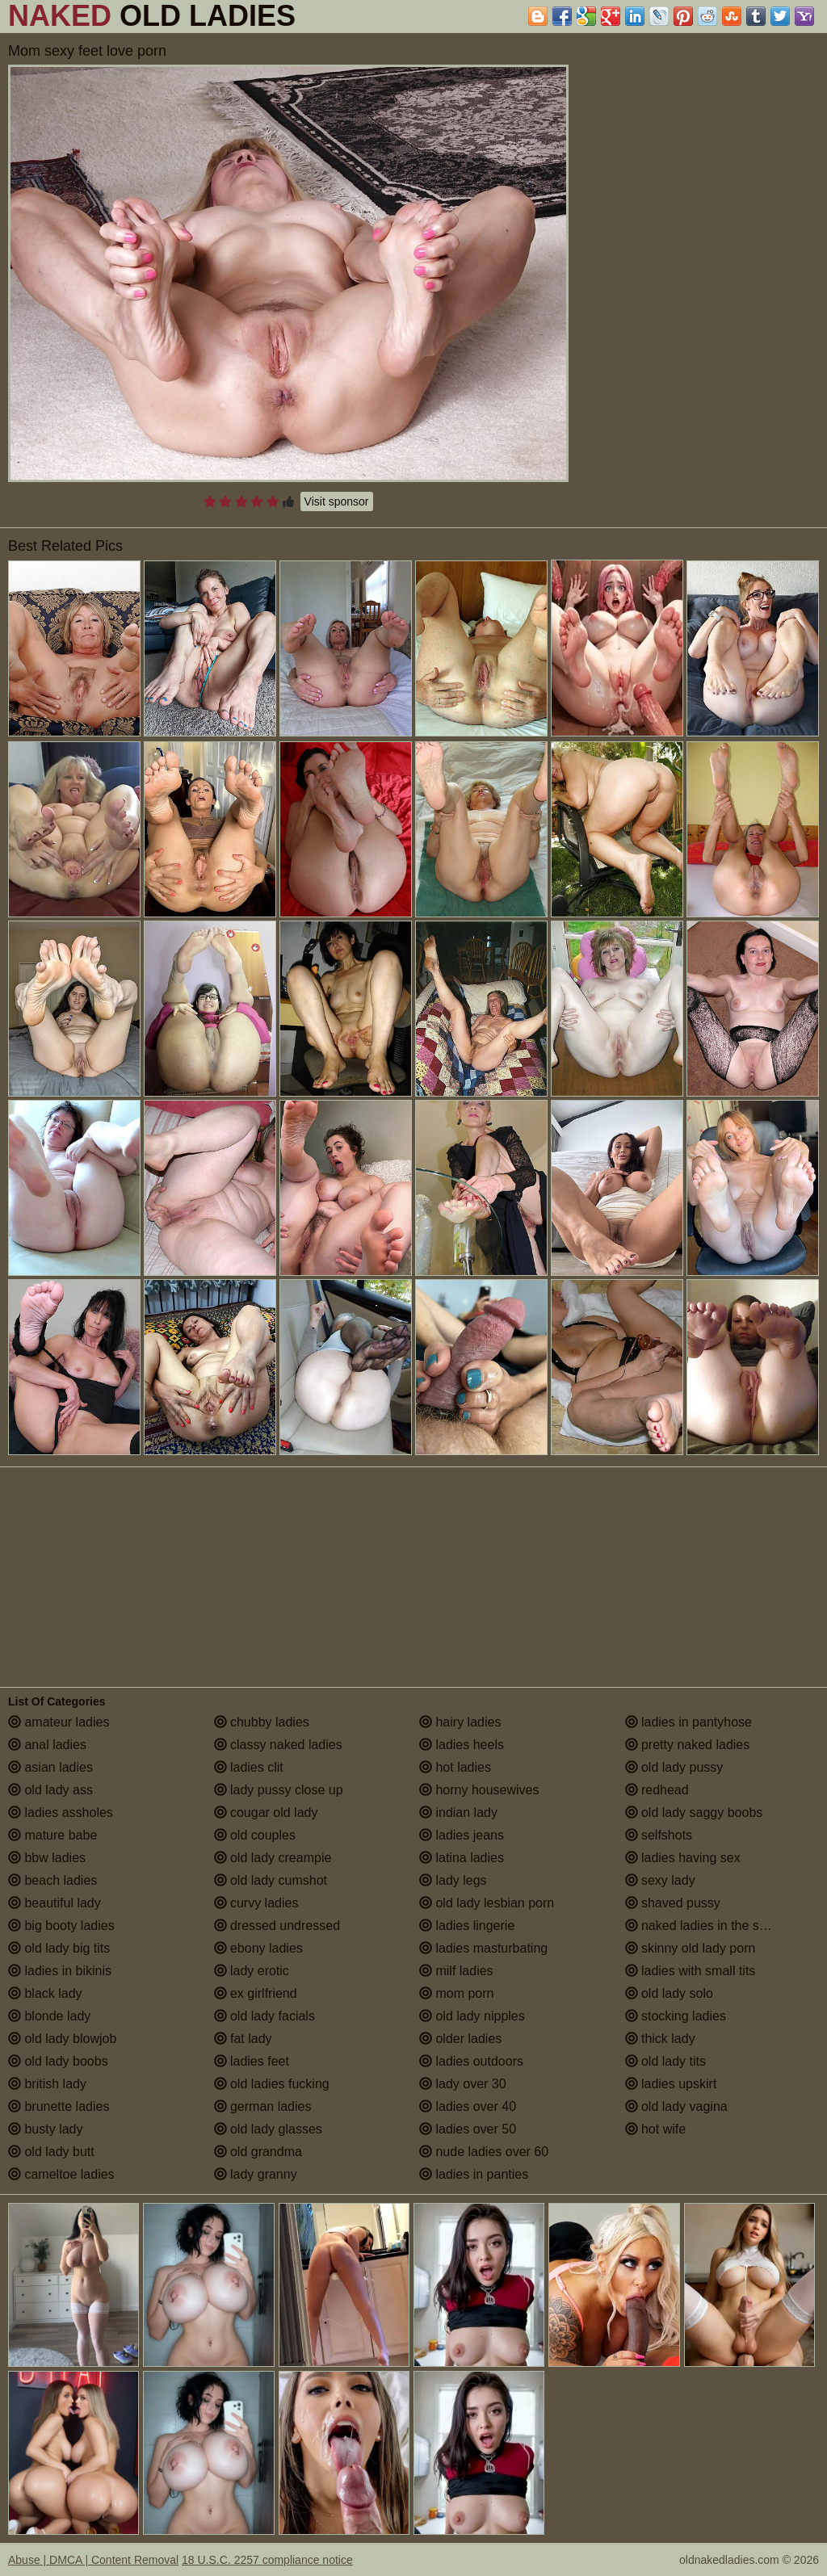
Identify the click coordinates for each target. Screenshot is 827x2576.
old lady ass (50, 1790)
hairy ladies (460, 1722)
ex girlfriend (255, 1993)
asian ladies (50, 1767)
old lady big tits (59, 1948)
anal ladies (47, 1745)
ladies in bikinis (59, 1971)
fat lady (243, 2038)
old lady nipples (472, 2016)
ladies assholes (60, 1812)
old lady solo (669, 1993)
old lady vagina (676, 2106)
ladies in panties (473, 2174)
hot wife (655, 2129)
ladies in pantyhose (688, 1722)
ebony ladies (258, 1948)
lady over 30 (462, 2084)
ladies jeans (461, 1835)
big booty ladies (61, 1925)
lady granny (255, 2174)
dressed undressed (277, 1925)
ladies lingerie (466, 1925)
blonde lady (49, 2016)
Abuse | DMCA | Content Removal (93, 2559)
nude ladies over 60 (483, 2152)
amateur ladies (58, 1722)
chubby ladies (261, 1722)
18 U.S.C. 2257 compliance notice (267, 2559)
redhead (657, 1790)
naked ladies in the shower (710, 1925)
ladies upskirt (671, 2084)
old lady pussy (674, 1767)
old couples (255, 1835)
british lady (47, 2084)
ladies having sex (683, 1858)
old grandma (258, 2152)
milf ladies (456, 1971)
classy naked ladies (278, 1745)
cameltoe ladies (61, 2174)
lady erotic (251, 1971)
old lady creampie (273, 1858)
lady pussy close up (278, 1790)
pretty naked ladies (687, 1745)
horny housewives (479, 1790)
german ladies (263, 2106)
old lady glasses (268, 2129)
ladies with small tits (690, 1971)
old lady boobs (58, 2061)
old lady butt (51, 2152)
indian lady (458, 1812)
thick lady (660, 2038)
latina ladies (461, 1858)
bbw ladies (47, 1858)
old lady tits (665, 2061)
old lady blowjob (62, 2038)
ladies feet (251, 2061)
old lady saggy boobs (694, 1812)
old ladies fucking (272, 2084)
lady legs (453, 1880)
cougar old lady (266, 1812)
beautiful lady (54, 1903)
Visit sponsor (336, 501)
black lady (45, 1993)
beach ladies (52, 1880)
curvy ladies (256, 1903)
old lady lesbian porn (486, 1903)
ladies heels (461, 1745)
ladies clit (248, 1767)
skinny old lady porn (690, 1948)
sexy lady (660, 1880)
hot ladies (455, 1767)
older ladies (460, 2038)
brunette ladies (58, 2106)
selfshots (659, 1835)
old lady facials (264, 2016)
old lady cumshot (271, 1880)
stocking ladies (675, 2016)
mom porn (456, 1993)
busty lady (45, 2129)
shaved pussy (672, 1903)
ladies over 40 (467, 2106)
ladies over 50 (467, 2129)
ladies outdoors (471, 2061)
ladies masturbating (483, 1948)
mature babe (52, 1835)
